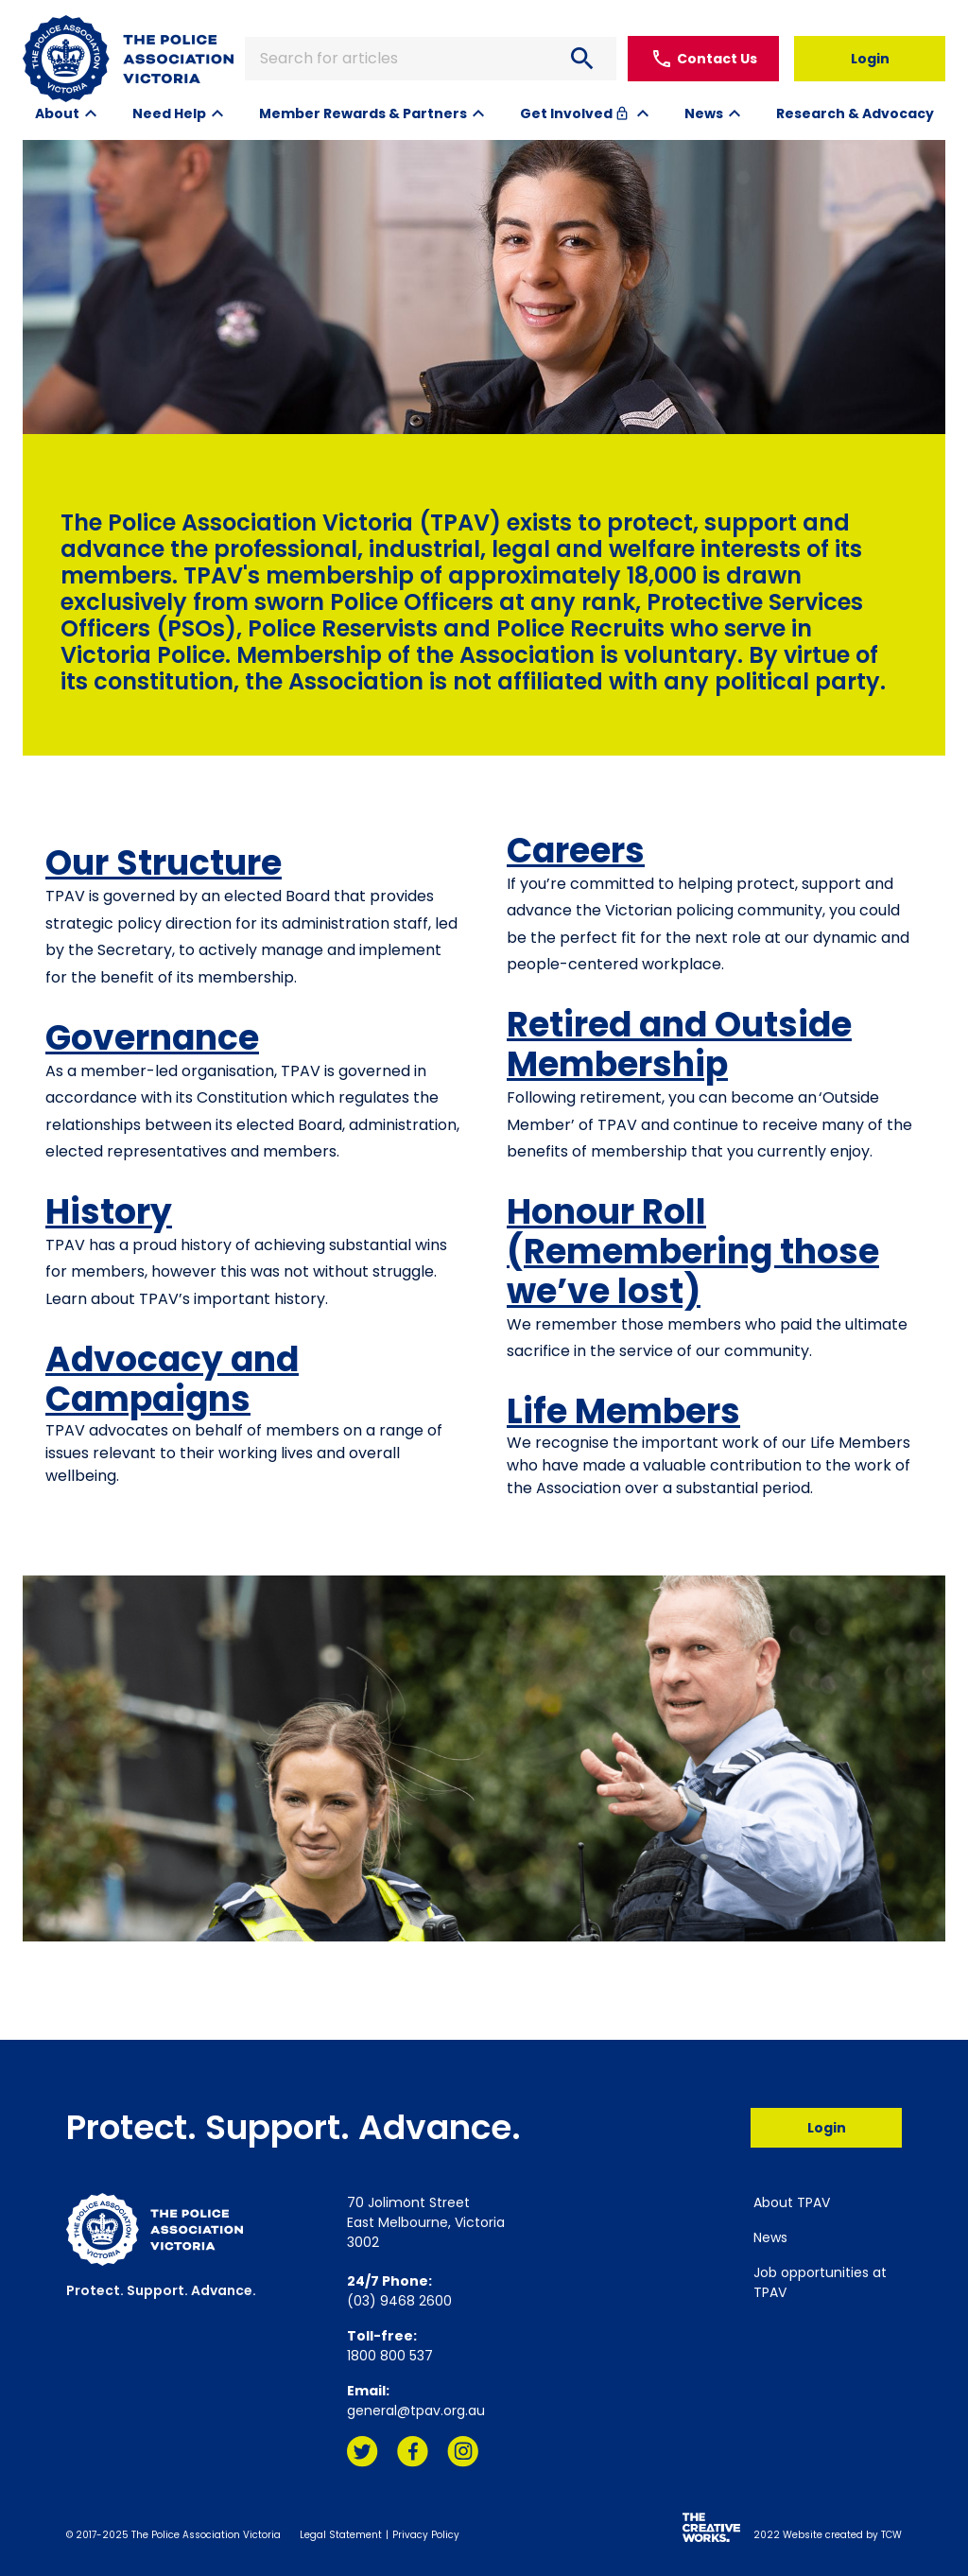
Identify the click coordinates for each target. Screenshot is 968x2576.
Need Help (169, 113)
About (57, 113)
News (703, 113)
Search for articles (430, 58)
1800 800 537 (390, 2355)
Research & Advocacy (855, 113)
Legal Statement (341, 2535)
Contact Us (703, 58)
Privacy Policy (425, 2535)
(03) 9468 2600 (399, 2300)
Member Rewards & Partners (363, 113)
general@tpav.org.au (416, 2410)
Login (870, 58)
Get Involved (575, 113)
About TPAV (791, 2202)
